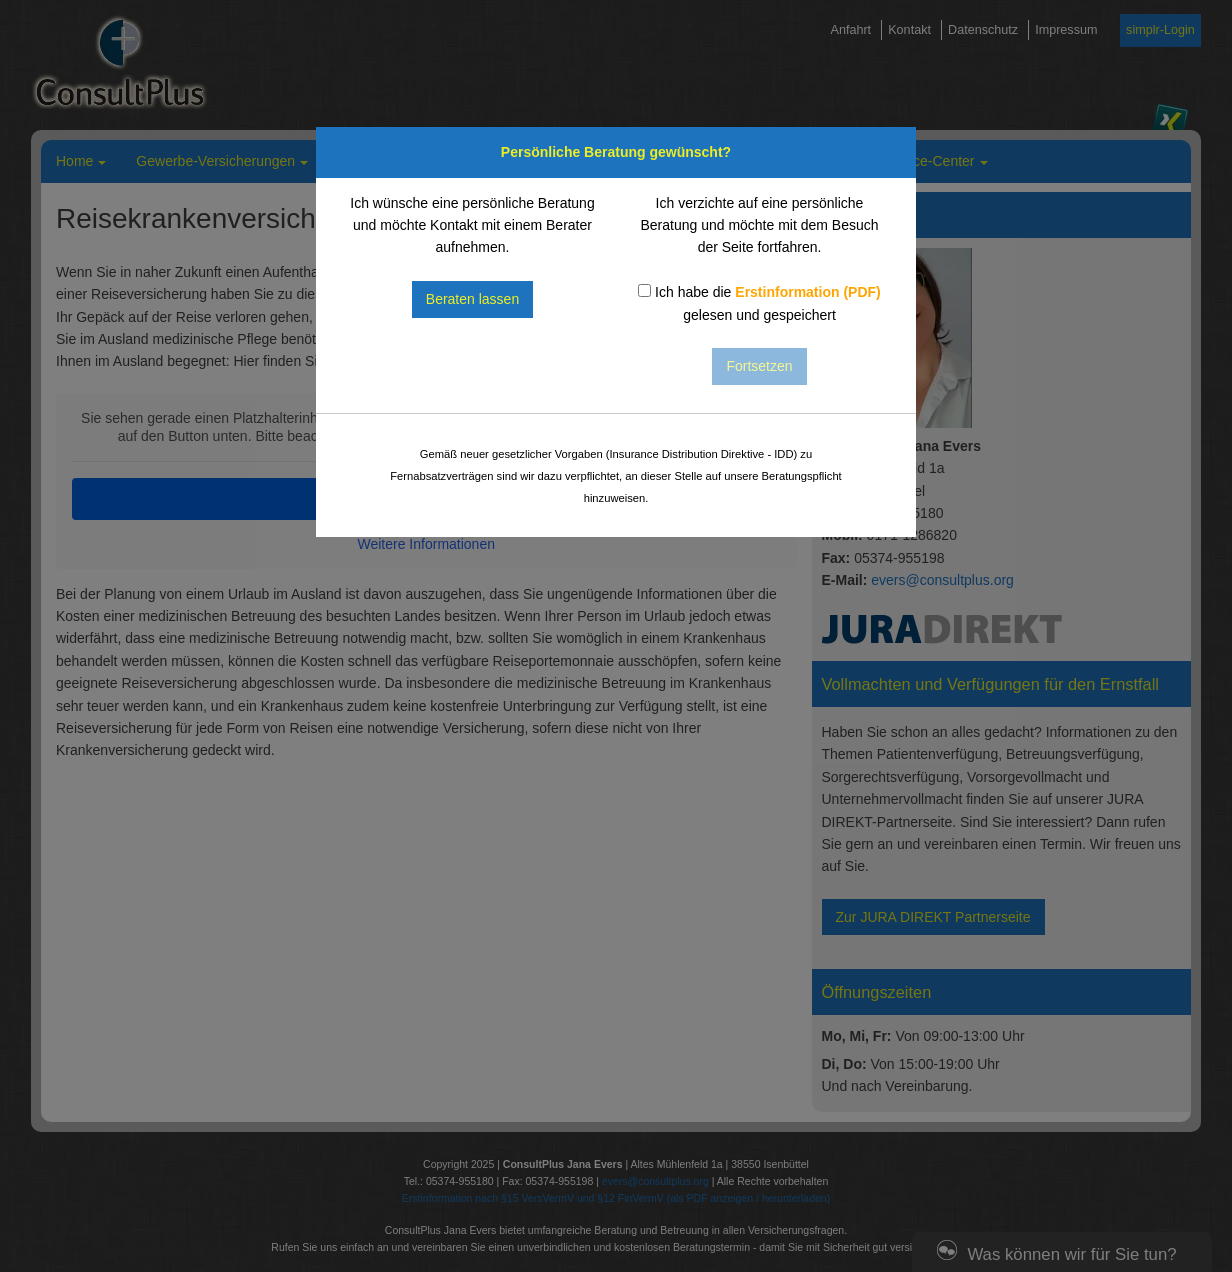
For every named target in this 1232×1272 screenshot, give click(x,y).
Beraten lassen (472, 299)
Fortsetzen (759, 366)
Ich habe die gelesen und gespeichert (759, 303)
